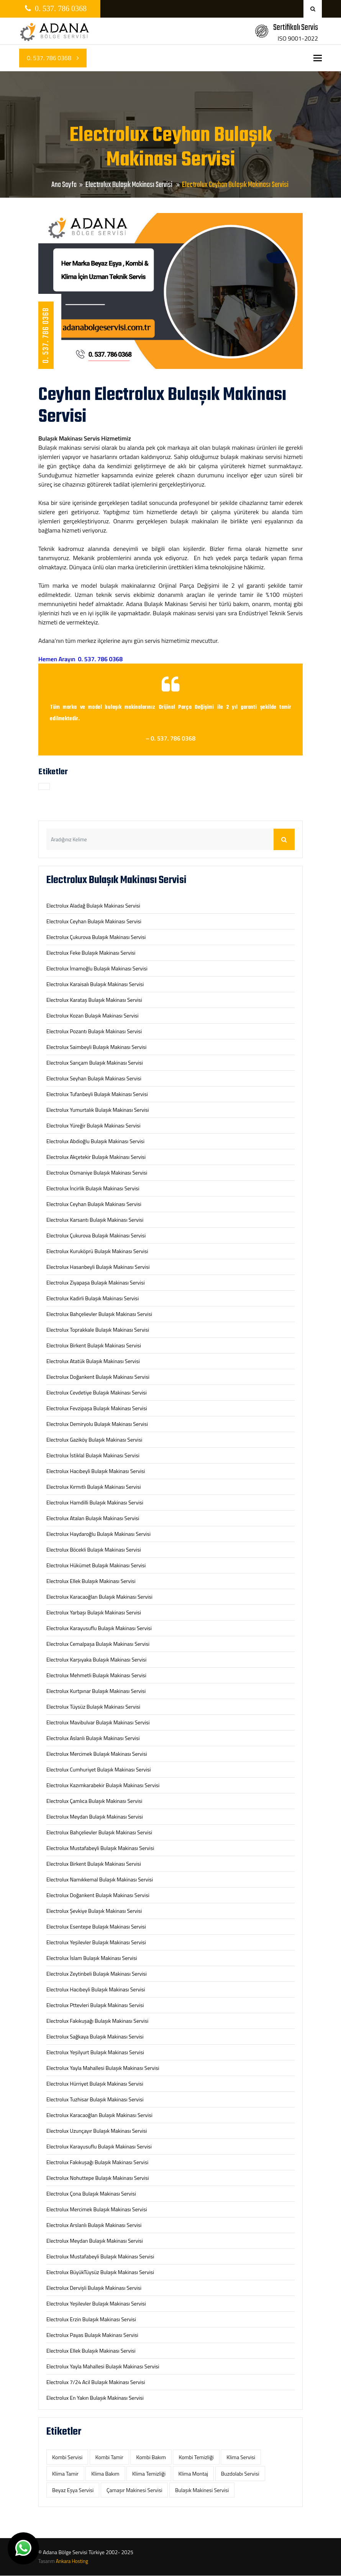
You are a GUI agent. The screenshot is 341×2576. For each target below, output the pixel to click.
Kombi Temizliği (196, 2457)
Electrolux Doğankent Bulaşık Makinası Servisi (97, 1377)
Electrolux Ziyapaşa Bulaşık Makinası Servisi (95, 1282)
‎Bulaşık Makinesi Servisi (202, 2490)
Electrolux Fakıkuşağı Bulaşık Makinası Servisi (97, 2021)
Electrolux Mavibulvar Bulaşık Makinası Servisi (98, 1722)
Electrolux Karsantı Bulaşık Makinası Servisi (94, 1220)
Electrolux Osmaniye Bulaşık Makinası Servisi (96, 1172)
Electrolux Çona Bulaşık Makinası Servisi (91, 2193)
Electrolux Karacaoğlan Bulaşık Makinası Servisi (99, 1597)
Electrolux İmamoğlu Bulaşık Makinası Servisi (97, 968)
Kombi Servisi (67, 2457)
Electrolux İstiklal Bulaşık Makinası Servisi (92, 1455)
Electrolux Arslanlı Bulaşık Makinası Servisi (93, 2225)
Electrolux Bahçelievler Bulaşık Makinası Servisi (99, 1314)
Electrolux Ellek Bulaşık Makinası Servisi (91, 1581)
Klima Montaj (193, 2473)
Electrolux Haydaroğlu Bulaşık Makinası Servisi (98, 1534)
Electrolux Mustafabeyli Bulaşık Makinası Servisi (100, 1848)
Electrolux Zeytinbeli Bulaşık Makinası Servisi (96, 1974)
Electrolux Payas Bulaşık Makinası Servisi (92, 2335)
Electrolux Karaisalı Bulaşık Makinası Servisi (95, 984)
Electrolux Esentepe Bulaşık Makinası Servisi (96, 1926)
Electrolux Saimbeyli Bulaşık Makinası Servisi (96, 1047)
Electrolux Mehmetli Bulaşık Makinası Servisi (96, 1675)
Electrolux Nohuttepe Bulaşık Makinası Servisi (97, 2178)
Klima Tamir (65, 2473)
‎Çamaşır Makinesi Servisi (134, 2490)
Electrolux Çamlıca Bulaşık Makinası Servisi (94, 1801)
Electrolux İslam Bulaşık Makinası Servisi (91, 1958)
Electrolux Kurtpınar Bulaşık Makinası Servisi (96, 1691)
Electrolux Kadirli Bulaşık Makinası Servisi (92, 1298)
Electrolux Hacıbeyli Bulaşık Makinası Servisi (95, 1471)
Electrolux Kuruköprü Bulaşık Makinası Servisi (97, 1251)
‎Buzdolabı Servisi (240, 2473)
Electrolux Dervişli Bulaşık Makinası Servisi (93, 2288)
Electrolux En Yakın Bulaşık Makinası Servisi (95, 2398)
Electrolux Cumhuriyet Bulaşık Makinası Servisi (98, 1769)
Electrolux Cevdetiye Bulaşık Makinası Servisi (96, 1392)
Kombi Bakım (151, 2457)
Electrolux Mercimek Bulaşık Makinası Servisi (96, 1754)
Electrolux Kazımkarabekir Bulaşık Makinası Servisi (102, 1785)
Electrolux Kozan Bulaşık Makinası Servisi (92, 1015)
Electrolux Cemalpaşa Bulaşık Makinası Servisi (97, 1644)
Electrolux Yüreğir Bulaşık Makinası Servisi (93, 1125)
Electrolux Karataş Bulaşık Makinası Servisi (94, 1000)
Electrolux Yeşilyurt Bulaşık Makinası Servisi (95, 2052)
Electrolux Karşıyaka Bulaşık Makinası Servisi (96, 1659)
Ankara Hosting (72, 2561)
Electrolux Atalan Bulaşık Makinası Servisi (92, 1518)
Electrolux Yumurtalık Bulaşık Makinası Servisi (97, 1110)
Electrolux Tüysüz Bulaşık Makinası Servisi (93, 1707)
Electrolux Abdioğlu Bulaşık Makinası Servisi (95, 1141)
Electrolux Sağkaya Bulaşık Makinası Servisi (95, 2036)
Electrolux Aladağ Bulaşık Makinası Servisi (93, 905)
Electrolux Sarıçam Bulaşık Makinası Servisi (94, 1063)
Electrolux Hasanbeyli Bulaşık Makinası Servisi (97, 1267)
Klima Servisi (240, 2457)
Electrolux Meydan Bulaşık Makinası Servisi (94, 1816)
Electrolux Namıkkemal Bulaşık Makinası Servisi (99, 1879)
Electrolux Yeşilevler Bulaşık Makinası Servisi (96, 1942)
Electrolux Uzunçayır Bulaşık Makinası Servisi (96, 2131)
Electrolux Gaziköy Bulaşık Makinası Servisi (94, 1439)
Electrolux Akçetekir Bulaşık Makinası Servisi (96, 1157)
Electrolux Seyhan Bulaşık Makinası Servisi (93, 1078)
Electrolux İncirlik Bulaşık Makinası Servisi (92, 1188)
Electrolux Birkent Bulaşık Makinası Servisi (93, 1345)
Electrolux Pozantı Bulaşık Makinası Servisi (94, 1031)
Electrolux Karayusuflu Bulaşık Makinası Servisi (99, 1628)
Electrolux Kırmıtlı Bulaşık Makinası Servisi (93, 1487)
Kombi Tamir (109, 2457)
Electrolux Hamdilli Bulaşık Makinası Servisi (94, 1502)
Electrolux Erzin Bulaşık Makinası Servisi (91, 2319)
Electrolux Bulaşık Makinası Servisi (129, 185)
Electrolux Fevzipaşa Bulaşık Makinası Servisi (96, 1408)
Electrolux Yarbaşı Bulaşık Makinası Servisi (93, 1612)
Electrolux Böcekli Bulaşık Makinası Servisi (93, 1549)
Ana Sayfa (64, 185)
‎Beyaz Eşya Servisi (72, 2490)
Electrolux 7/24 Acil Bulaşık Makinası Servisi (95, 2382)
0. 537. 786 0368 (53, 57)
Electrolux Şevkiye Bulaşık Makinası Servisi (94, 1911)
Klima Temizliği (149, 2473)
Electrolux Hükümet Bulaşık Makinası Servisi (96, 1565)
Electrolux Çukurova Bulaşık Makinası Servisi (96, 937)
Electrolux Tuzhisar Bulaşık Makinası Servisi (95, 2099)
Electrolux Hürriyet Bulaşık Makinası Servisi (94, 2083)
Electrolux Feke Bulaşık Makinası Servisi (90, 953)
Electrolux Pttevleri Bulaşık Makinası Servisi (95, 2005)
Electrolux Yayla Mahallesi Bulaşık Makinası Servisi (102, 2068)
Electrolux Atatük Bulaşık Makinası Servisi (93, 1361)
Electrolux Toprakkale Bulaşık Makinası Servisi (97, 1330)
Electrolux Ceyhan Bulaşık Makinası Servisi (93, 921)
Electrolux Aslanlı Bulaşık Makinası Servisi (93, 1738)
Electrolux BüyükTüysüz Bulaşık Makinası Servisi (100, 2272)
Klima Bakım (105, 2473)
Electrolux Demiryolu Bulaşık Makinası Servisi (97, 1424)
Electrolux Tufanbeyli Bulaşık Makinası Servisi (97, 1094)
